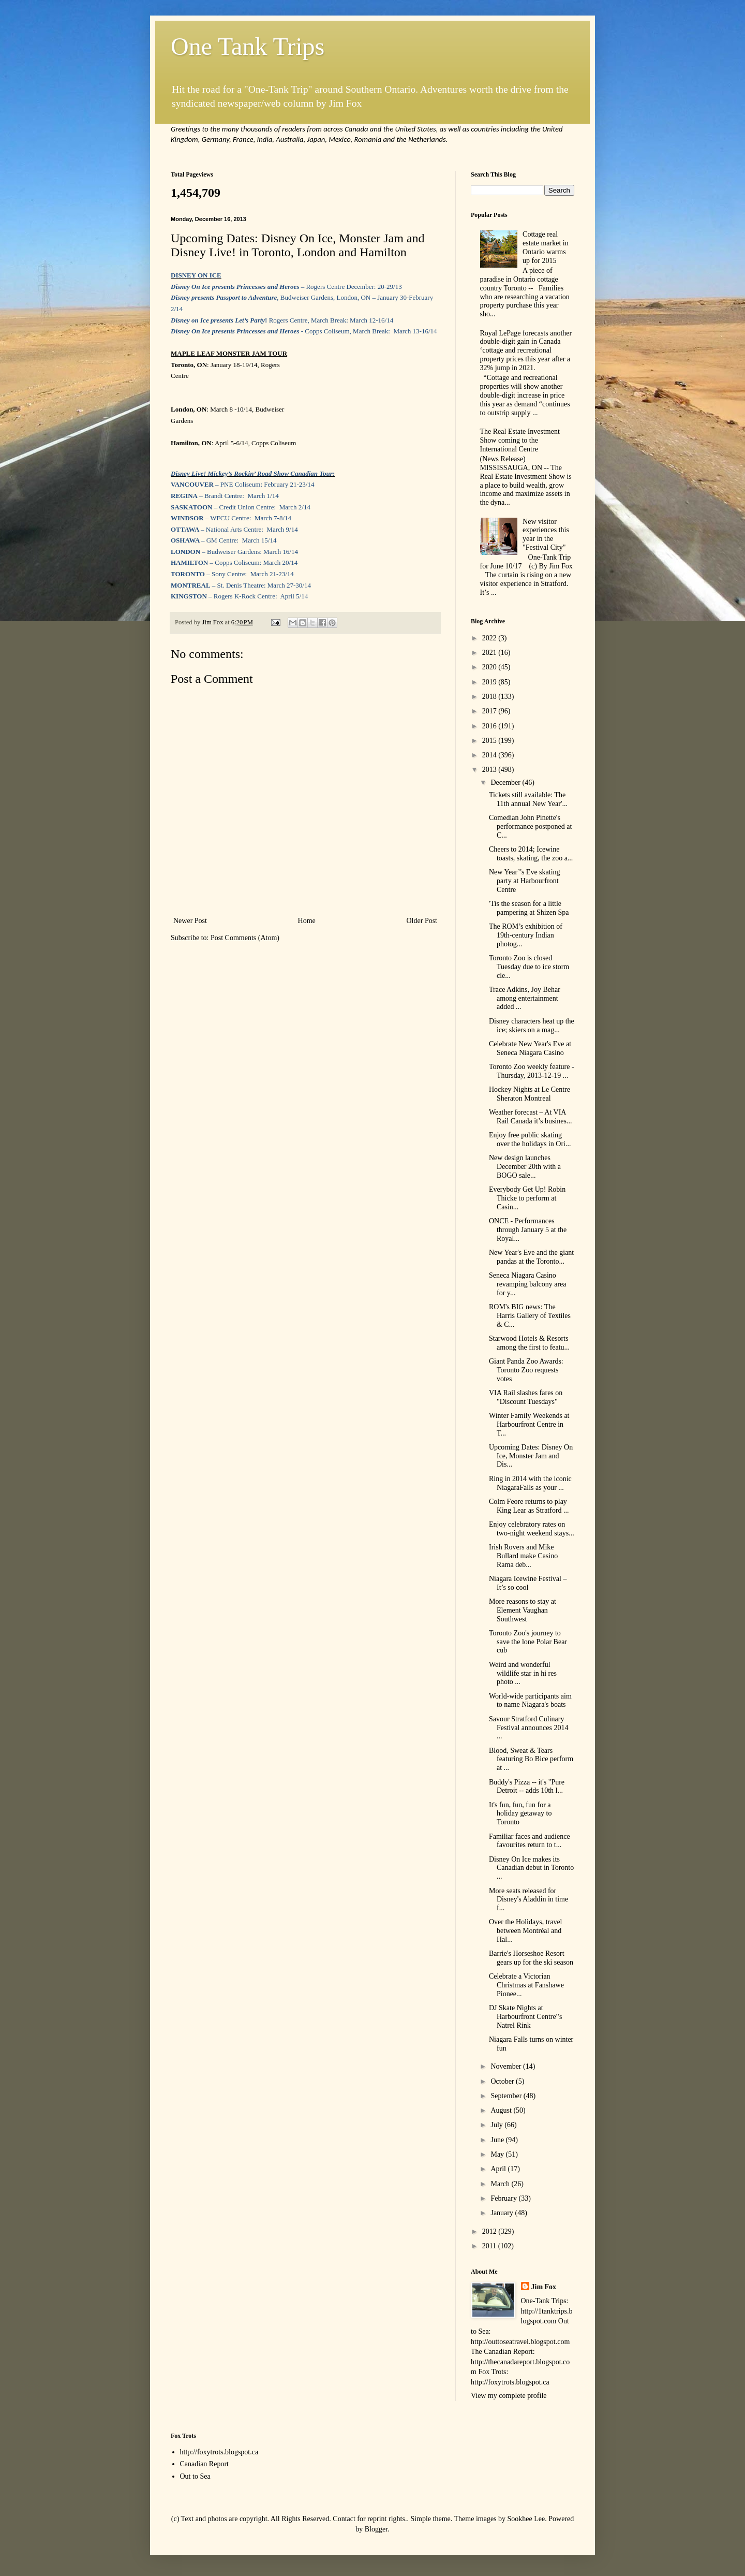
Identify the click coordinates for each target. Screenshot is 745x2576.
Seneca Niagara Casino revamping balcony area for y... (528, 1284)
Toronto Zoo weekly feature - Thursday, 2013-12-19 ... (531, 1071)
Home (307, 921)
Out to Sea (195, 2476)
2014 (490, 755)
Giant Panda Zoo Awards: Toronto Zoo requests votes (526, 1370)
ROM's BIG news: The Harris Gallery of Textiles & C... (530, 1315)
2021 (490, 652)
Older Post (422, 921)
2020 (490, 667)
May (497, 2154)
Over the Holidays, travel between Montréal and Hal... (525, 1930)
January (502, 2213)
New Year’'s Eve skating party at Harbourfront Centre (524, 881)
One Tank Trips (247, 46)
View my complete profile (509, 2395)
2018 (490, 696)
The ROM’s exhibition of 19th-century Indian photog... (525, 935)
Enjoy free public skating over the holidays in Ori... (530, 1139)
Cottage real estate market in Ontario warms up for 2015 (546, 247)
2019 (490, 682)
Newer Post (190, 921)
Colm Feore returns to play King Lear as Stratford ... (529, 1506)
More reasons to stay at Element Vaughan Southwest (522, 1610)
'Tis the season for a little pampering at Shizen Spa (529, 908)
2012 (490, 2231)
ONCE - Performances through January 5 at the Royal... (528, 1229)
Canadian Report (204, 2464)
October (503, 2081)
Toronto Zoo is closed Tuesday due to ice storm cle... (529, 966)
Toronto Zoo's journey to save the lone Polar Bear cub (528, 1642)
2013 (490, 769)
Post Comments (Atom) (245, 938)
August (501, 2110)
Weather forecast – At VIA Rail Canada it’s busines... (530, 1116)
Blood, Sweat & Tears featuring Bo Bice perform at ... (531, 1759)
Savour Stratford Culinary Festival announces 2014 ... (528, 1727)
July (497, 2125)
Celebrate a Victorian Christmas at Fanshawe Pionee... (526, 1985)
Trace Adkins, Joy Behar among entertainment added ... (524, 998)
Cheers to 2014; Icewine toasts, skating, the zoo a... (531, 853)
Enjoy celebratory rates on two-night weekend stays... (531, 1528)
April (499, 2169)
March (500, 2184)
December (506, 782)
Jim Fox (544, 2287)
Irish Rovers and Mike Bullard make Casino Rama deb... (523, 1556)
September (506, 2096)
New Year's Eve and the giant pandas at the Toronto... (531, 1257)
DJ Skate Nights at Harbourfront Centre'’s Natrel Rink (525, 2016)
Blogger (376, 2529)
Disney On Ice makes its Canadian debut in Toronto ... (531, 1868)
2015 (490, 740)
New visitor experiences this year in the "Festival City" (546, 534)
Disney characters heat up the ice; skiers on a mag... (531, 1025)
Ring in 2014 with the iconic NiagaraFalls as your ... (530, 1483)
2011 (490, 2246)
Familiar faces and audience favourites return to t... (529, 1841)
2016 (490, 726)
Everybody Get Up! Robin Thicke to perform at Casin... (527, 1198)
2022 (490, 638)
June (497, 2140)
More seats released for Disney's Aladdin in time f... (528, 1899)
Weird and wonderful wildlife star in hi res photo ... (523, 1673)
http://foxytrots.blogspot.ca (219, 2452)
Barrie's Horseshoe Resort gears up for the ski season (531, 1958)
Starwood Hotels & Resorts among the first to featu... (529, 1343)
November (506, 2066)
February (504, 2198)
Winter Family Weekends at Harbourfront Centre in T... (529, 1424)
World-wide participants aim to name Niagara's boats (530, 1700)
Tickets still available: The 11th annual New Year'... (528, 799)
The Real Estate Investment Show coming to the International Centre (520, 440)
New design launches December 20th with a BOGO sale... (525, 1166)
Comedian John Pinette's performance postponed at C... (530, 826)
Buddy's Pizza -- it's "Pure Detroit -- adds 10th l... (526, 1786)
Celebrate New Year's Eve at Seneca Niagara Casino (530, 1048)
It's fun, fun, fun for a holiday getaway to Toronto (520, 1813)
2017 (490, 711)
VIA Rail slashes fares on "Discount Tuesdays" (525, 1397)
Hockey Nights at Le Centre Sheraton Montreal (529, 1094)
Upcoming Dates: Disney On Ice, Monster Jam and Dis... (531, 1456)
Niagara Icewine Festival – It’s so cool (528, 1583)
